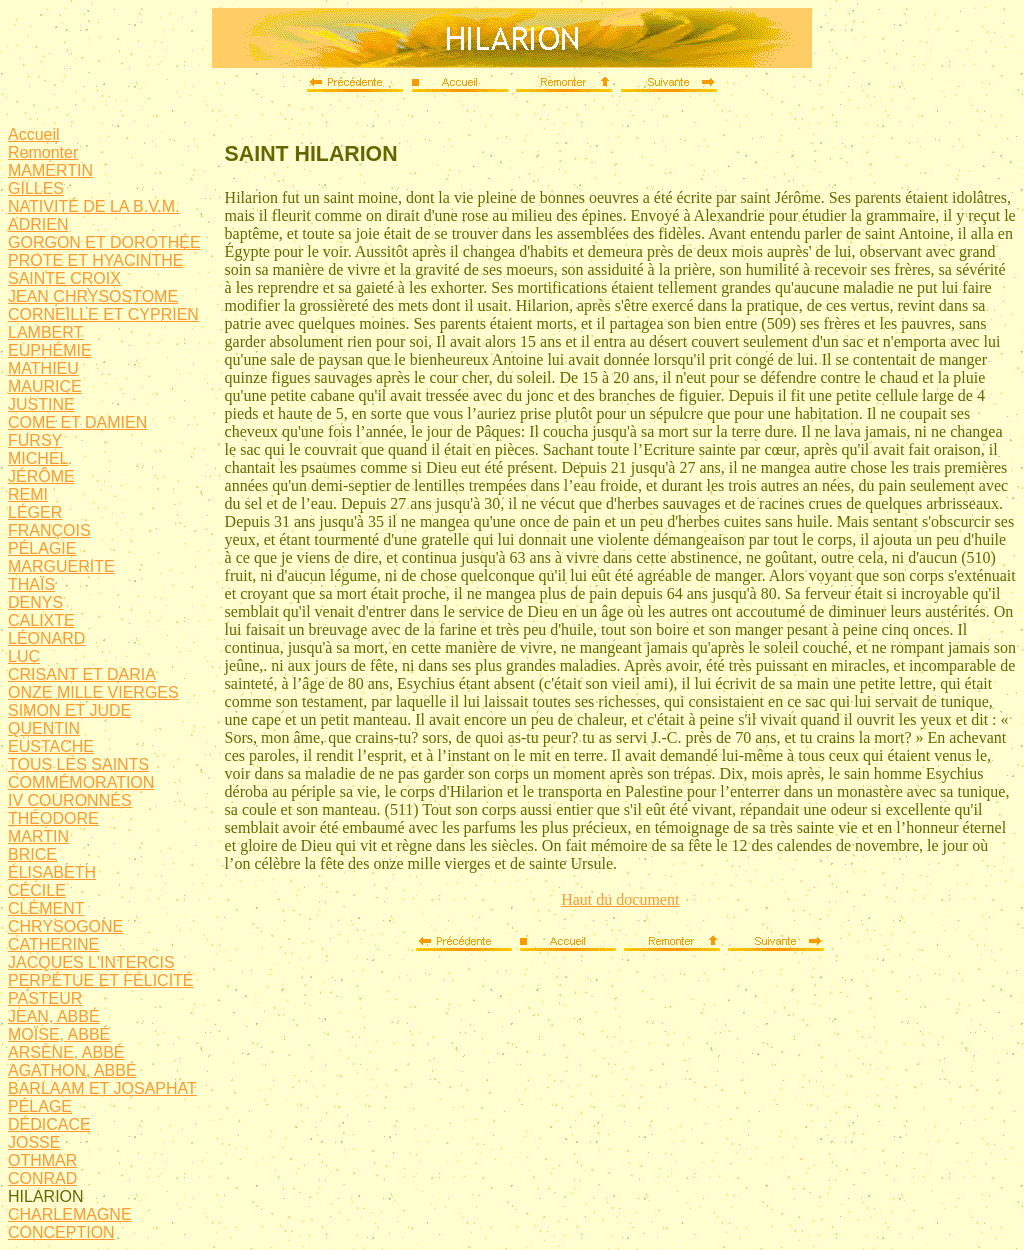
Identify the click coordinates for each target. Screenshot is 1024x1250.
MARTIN (38, 836)
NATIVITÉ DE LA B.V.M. (94, 206)
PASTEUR (45, 998)
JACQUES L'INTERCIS (91, 962)
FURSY (35, 440)
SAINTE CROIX (64, 278)
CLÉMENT (46, 908)
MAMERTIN (50, 170)
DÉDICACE (49, 1124)
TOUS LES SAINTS (78, 764)
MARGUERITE (61, 566)
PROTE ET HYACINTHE (95, 260)
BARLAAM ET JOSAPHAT (102, 1088)
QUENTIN (44, 728)
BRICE (32, 854)
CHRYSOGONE (65, 926)
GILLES (36, 188)
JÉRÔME (41, 476)
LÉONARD (46, 638)
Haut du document (620, 899)
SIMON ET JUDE (69, 710)
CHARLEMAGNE (70, 1214)
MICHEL (38, 458)
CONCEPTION (61, 1232)
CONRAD (42, 1178)
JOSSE (34, 1142)
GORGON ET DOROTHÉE (104, 242)
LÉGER (35, 512)
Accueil (34, 134)
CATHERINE (53, 944)
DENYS (35, 602)
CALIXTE (41, 620)
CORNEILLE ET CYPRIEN (103, 314)
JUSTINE (41, 404)
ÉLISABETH (52, 872)
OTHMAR (42, 1160)
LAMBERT (45, 332)
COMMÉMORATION (81, 782)
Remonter (43, 152)
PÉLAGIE (42, 548)
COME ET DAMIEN (77, 422)
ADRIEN (38, 224)
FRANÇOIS (49, 530)
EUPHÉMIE (50, 350)
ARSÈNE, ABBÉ (66, 1052)
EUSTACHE (51, 746)
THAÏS (31, 584)
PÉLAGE (40, 1106)
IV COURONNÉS (70, 800)
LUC (24, 656)
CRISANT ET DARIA (82, 674)
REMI (28, 494)
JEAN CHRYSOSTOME (93, 296)
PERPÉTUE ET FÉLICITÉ (101, 980)
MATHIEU (43, 368)
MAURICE (45, 386)
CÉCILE (37, 890)
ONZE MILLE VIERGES (93, 692)
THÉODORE (53, 818)
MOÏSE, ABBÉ (59, 1034)
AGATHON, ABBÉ (72, 1070)
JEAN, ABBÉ (54, 1016)
